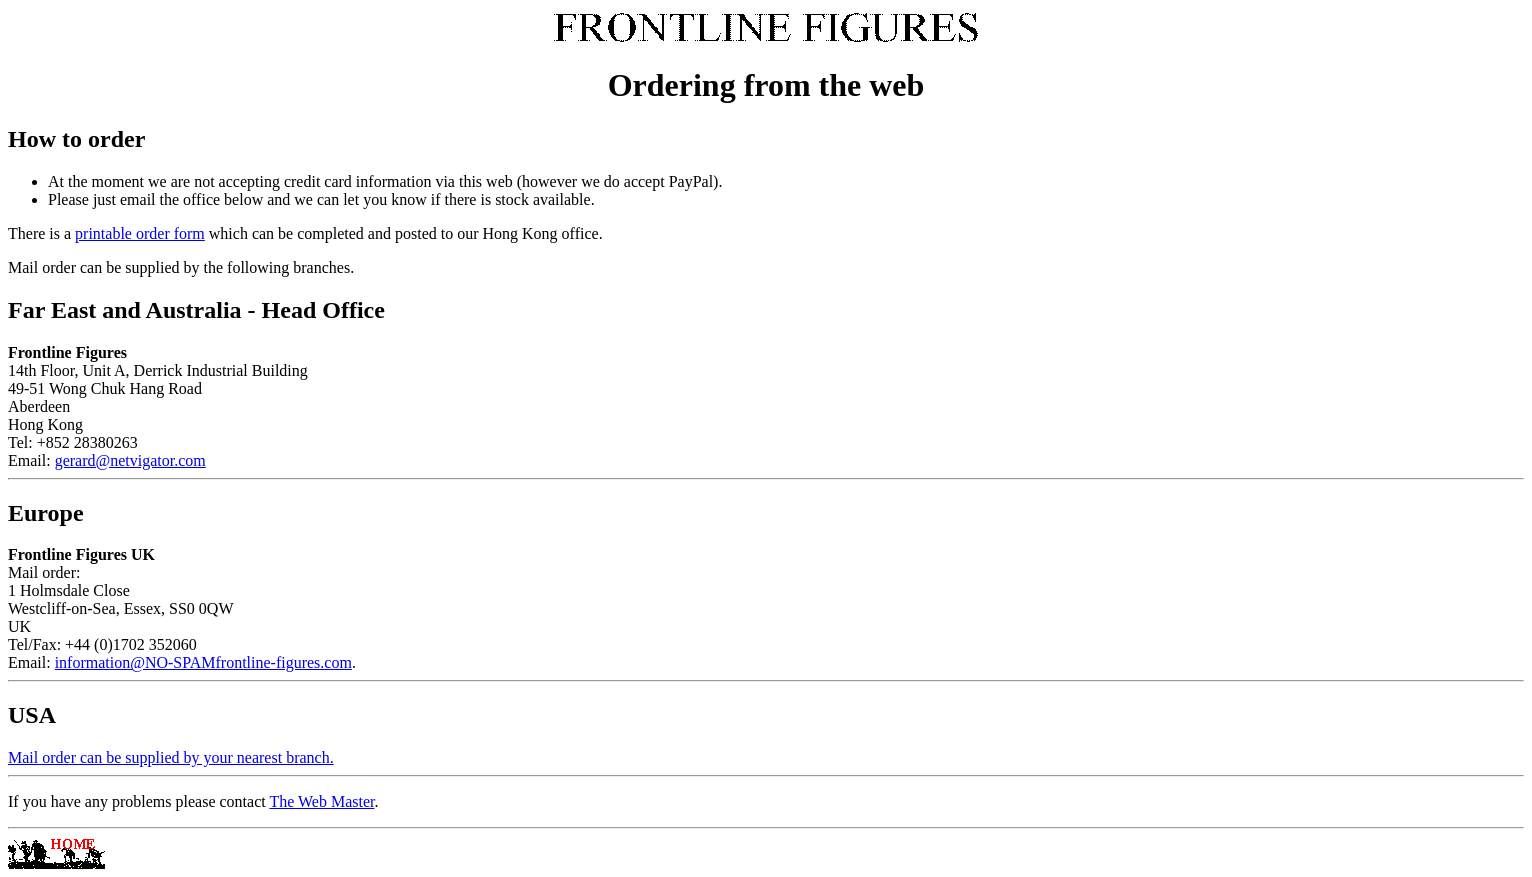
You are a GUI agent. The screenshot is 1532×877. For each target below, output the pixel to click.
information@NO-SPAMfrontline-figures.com (203, 662)
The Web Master (321, 801)
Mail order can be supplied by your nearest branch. (171, 757)
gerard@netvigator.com (130, 460)
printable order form (140, 233)
